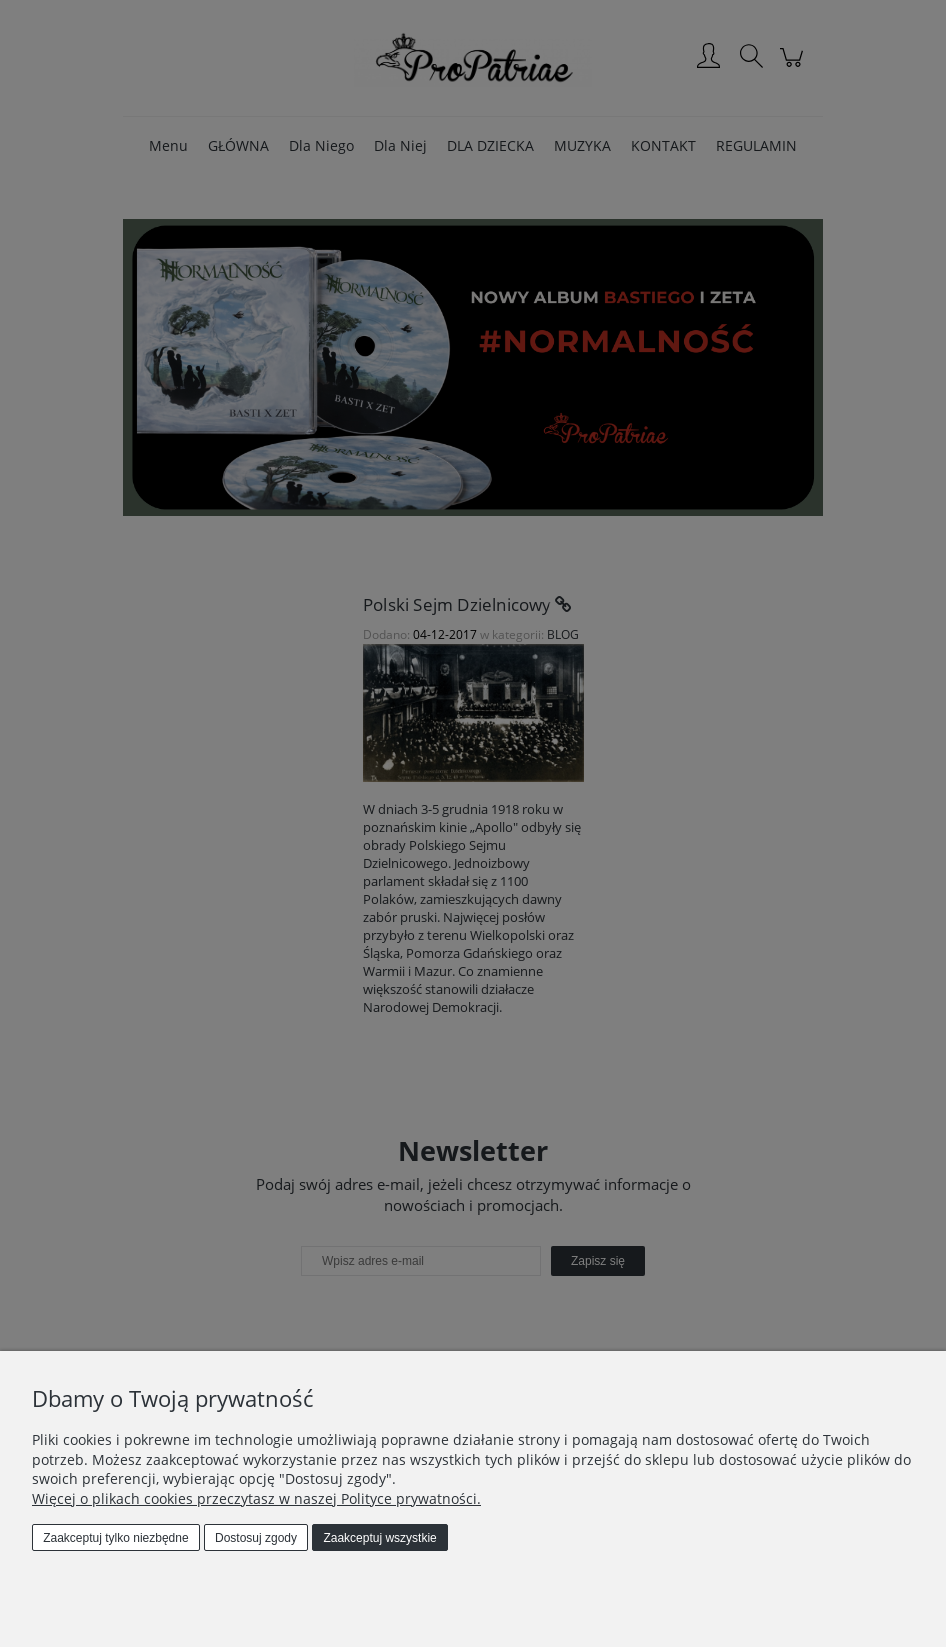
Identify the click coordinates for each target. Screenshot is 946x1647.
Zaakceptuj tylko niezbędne (115, 1538)
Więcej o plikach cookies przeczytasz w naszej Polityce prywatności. (256, 1498)
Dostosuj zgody (256, 1538)
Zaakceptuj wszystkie (379, 1538)
